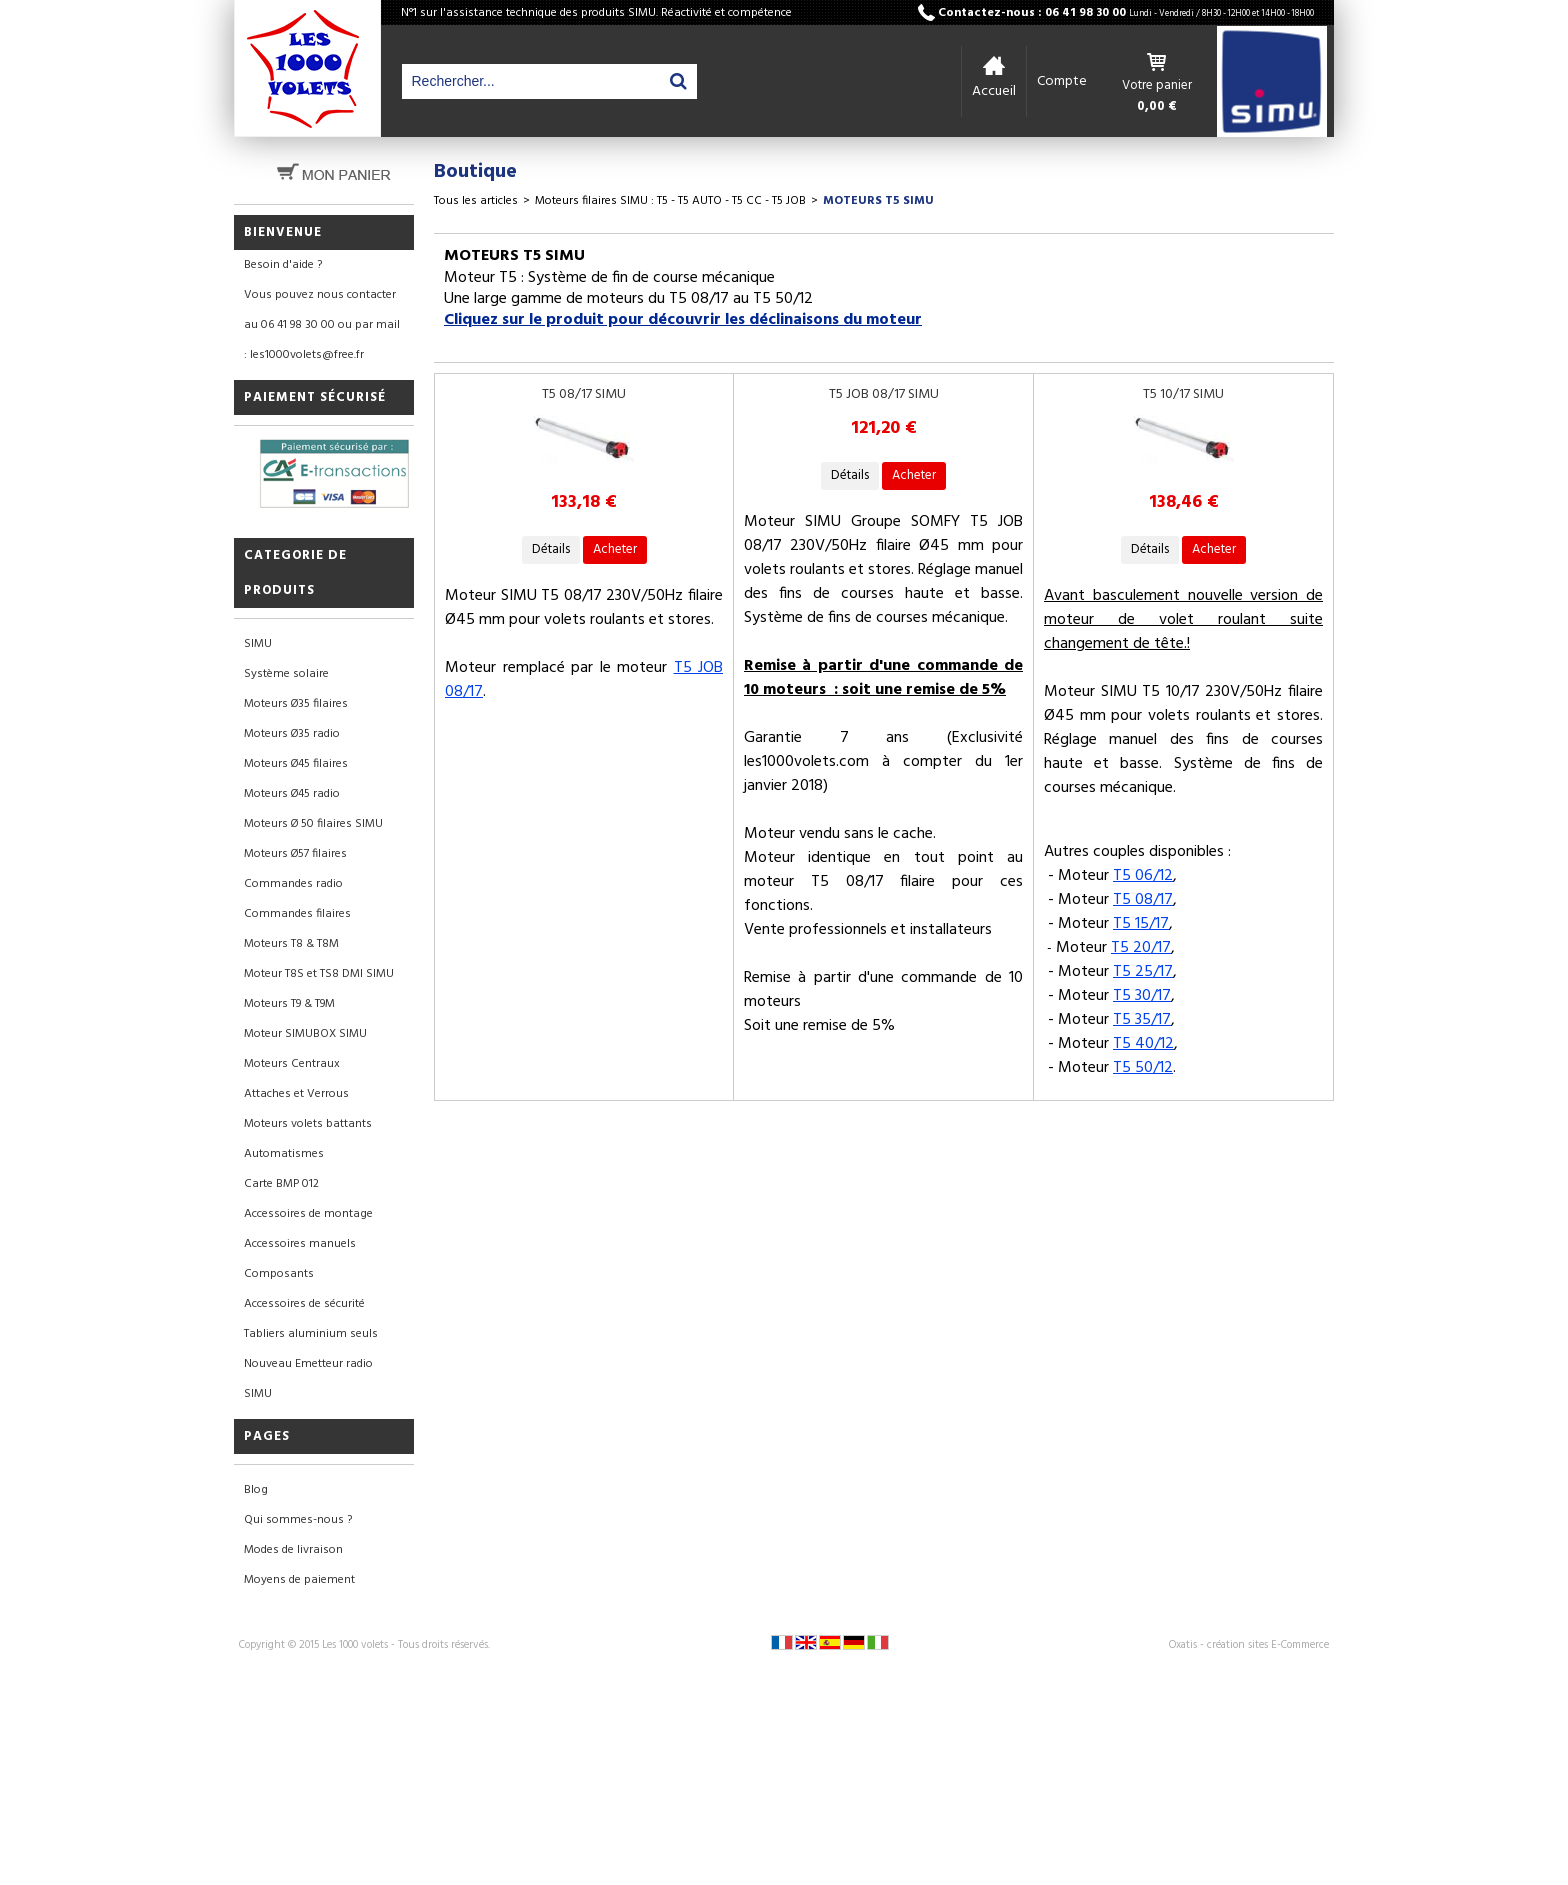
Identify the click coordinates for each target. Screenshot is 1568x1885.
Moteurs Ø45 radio (292, 794)
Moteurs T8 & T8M (291, 944)
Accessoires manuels (300, 1244)
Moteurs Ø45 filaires (296, 764)
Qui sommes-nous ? (298, 1520)
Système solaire (286, 674)
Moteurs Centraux (292, 1064)
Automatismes (284, 1154)
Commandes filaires (297, 914)
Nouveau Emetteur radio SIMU (308, 1379)
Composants (279, 1274)
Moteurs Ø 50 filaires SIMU (313, 824)
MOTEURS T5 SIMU (878, 201)
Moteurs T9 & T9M (289, 1004)
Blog (256, 1490)
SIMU (258, 644)
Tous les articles (476, 201)
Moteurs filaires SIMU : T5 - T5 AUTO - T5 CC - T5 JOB (670, 201)
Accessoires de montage (308, 1214)
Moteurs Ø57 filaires (295, 854)
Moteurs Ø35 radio (292, 734)
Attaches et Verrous (296, 1094)
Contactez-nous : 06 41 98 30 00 (1126, 13)
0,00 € (1157, 107)
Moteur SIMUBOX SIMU (305, 1034)
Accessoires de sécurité (304, 1304)
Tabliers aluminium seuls (311, 1334)
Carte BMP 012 (281, 1184)
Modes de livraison (293, 1550)
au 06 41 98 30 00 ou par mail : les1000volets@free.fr (322, 340)
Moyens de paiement (299, 1580)
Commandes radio (293, 884)
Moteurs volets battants (308, 1124)
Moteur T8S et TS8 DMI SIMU (319, 974)
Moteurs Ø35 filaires (296, 704)
